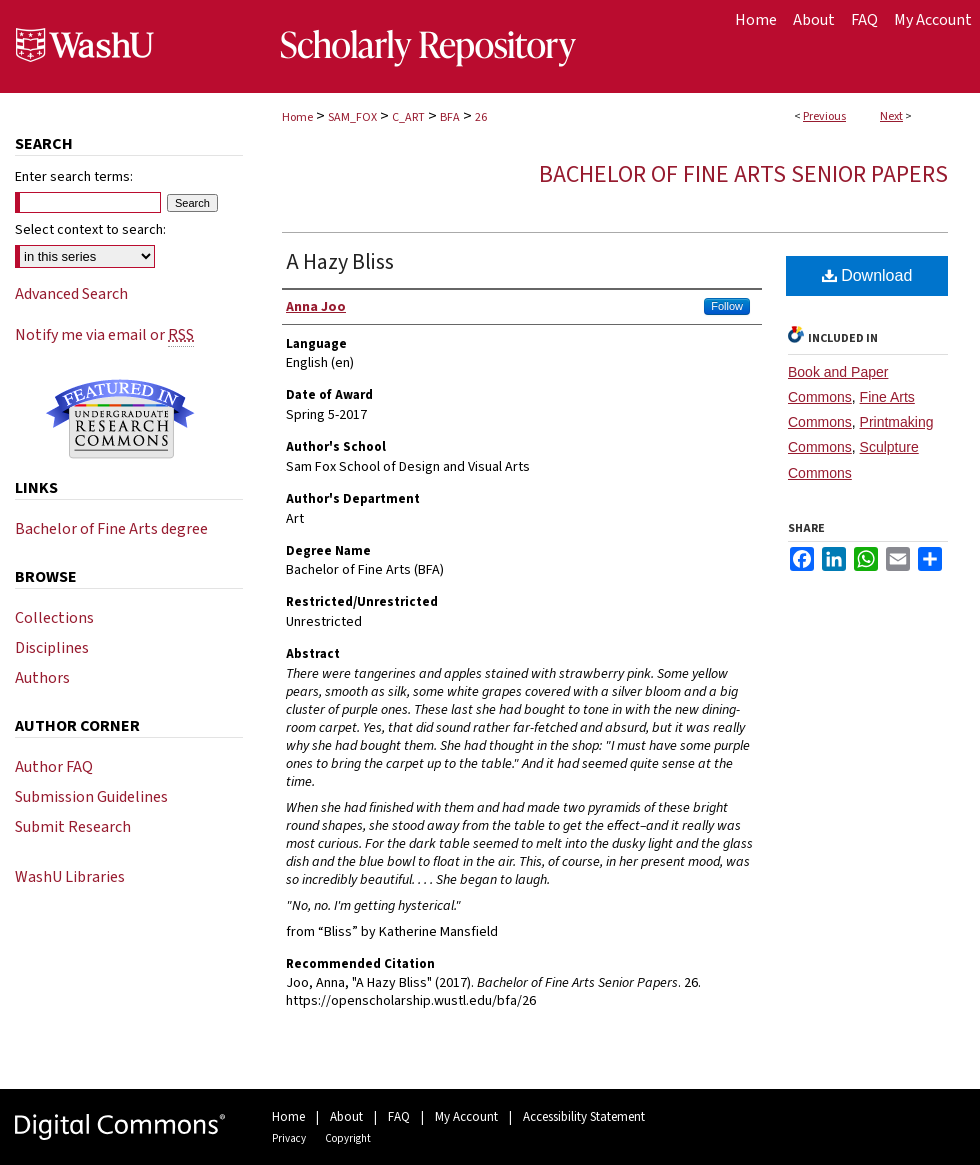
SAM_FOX (352, 117)
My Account (466, 1117)
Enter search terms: (74, 177)
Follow (727, 306)
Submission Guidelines (91, 797)
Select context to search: (90, 230)
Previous (824, 116)
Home (297, 117)
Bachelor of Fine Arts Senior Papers (743, 174)
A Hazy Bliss (340, 262)
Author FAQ (54, 767)
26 (481, 117)
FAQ (399, 1117)
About (346, 1117)
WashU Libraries (70, 877)
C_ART (408, 117)
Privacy (289, 1138)
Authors (42, 678)
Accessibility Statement (584, 1117)
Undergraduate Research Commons (120, 419)
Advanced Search (71, 294)
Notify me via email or (104, 335)
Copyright (348, 1138)
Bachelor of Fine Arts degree (111, 529)
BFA (450, 117)
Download (867, 275)
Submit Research (73, 827)
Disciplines (52, 648)
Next (891, 116)
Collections (54, 618)
